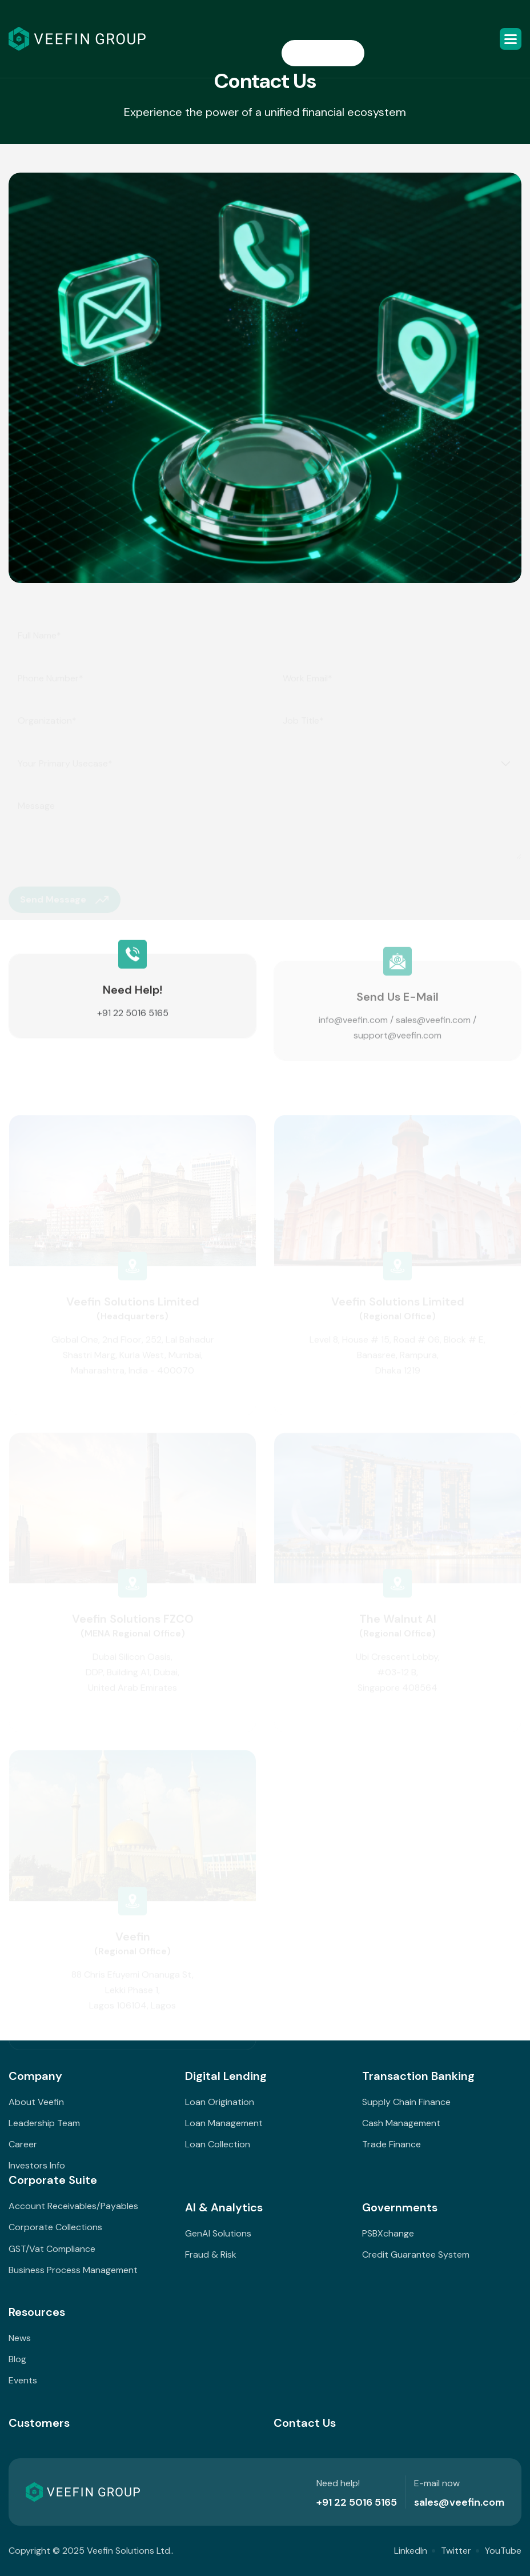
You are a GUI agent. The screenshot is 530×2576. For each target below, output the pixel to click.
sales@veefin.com (433, 1030)
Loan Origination (219, 2102)
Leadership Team (44, 2123)
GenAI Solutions (218, 2233)
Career (23, 2144)
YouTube (503, 2551)
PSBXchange (388, 2233)
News (20, 2338)
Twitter (456, 2551)
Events (23, 2380)
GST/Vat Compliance (52, 2249)
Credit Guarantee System (415, 2254)
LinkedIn (410, 2551)
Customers (39, 2422)
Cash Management (401, 2123)
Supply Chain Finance (406, 2102)
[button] (510, 39)
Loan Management (224, 2123)
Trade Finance (391, 2144)
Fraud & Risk (210, 2254)
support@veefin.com (397, 1046)
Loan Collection (217, 2144)
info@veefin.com (353, 1030)
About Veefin (36, 2102)
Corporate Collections (55, 2227)
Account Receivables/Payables (73, 2206)
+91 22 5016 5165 (132, 1022)
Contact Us (305, 2422)
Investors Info (37, 2165)
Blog (17, 2359)
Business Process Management (73, 2270)
